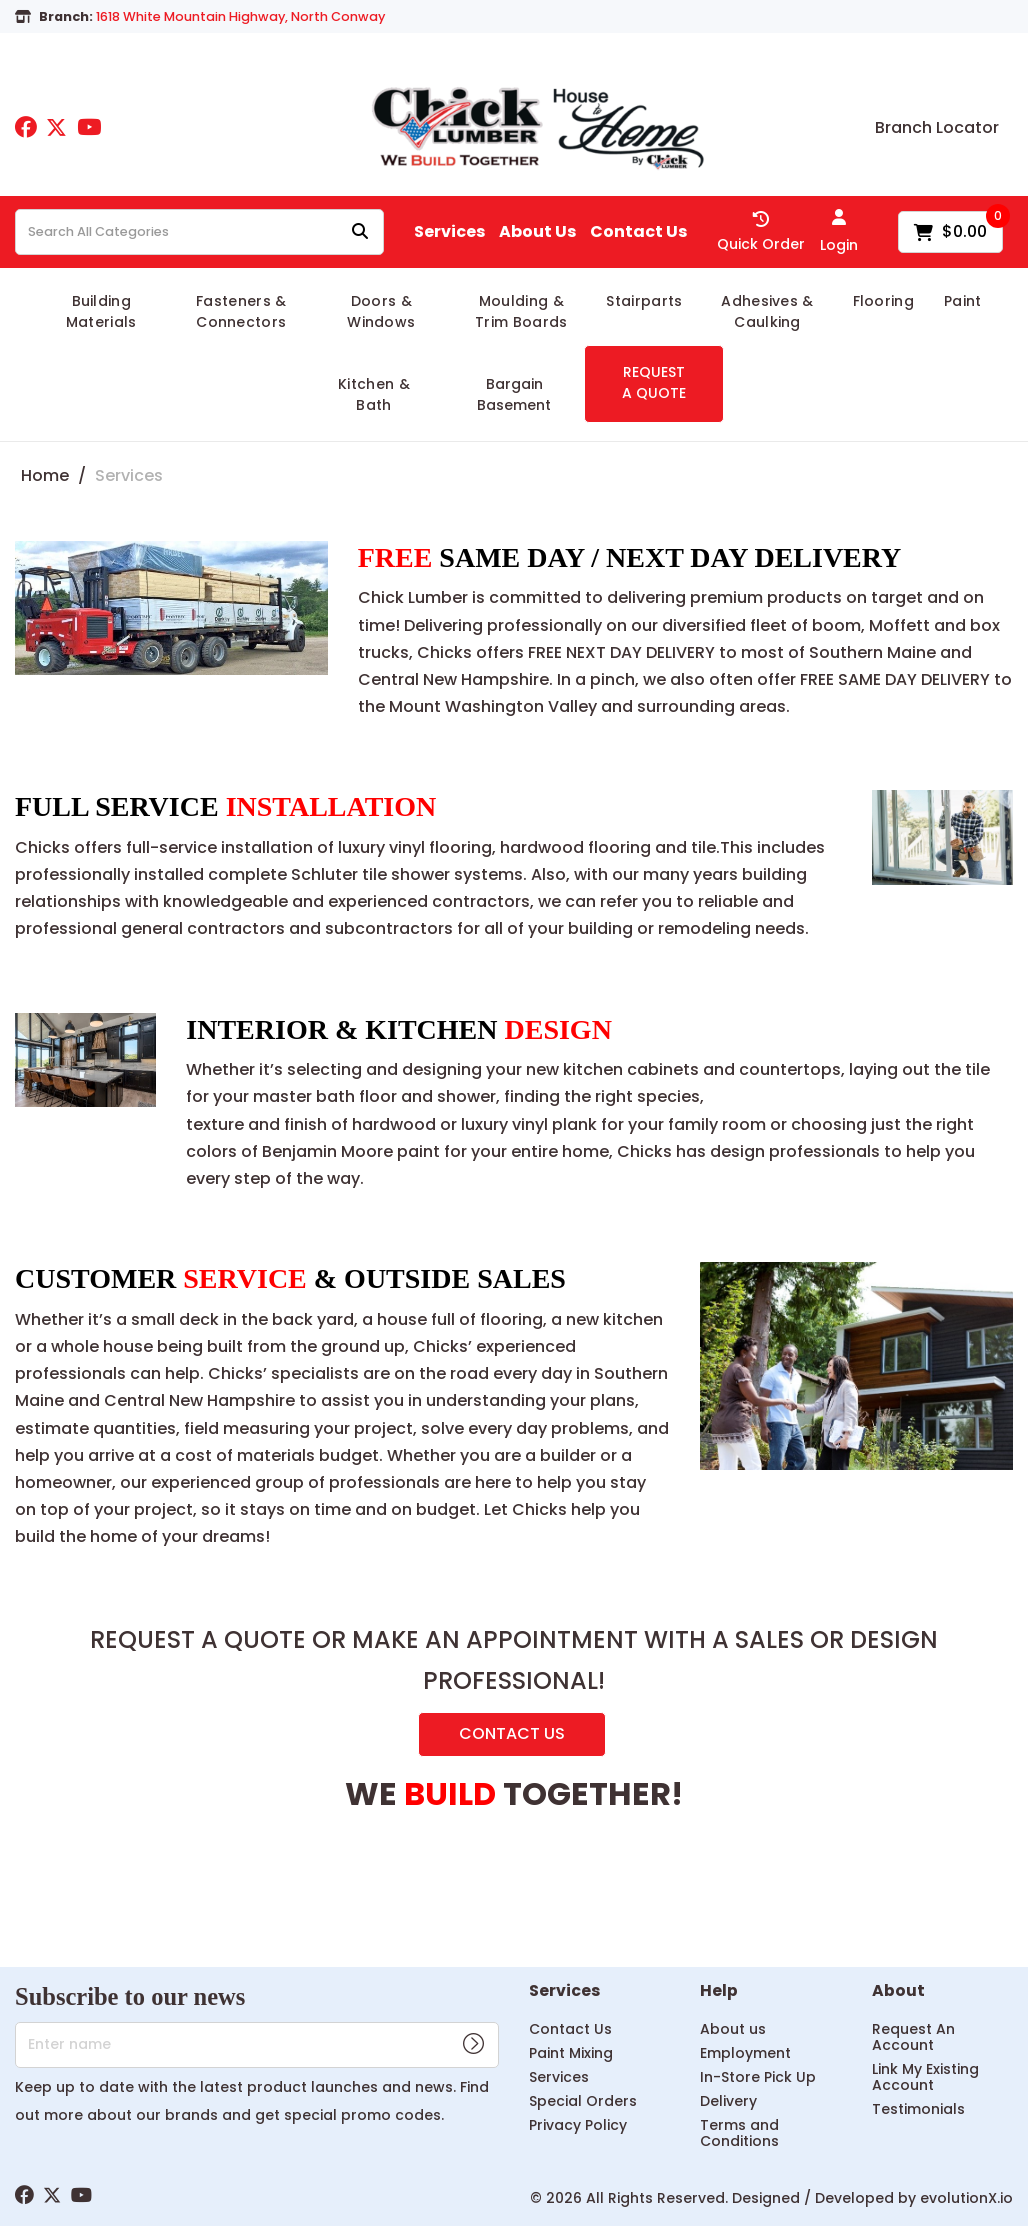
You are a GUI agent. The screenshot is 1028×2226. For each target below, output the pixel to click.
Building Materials (101, 311)
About (898, 1991)
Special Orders (583, 2101)
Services (449, 232)
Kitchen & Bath (374, 394)
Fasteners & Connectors (241, 311)
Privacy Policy (578, 2125)
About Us (537, 232)
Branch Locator (937, 128)
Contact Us (638, 232)
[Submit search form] (360, 232)
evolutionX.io (966, 2198)
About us (733, 2029)
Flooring (884, 301)
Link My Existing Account (925, 2077)
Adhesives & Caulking (767, 311)
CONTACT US (512, 1733)
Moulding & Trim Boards (521, 311)
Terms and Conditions (739, 2133)
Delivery (728, 2101)
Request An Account (913, 2037)
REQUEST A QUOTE (654, 382)
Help (719, 1991)
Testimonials (918, 2109)
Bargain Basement (514, 394)
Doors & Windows (381, 311)
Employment (745, 2053)
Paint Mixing (571, 2053)
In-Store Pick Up (758, 2077)
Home (45, 475)
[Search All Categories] (199, 232)
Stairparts (644, 301)
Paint (963, 301)
